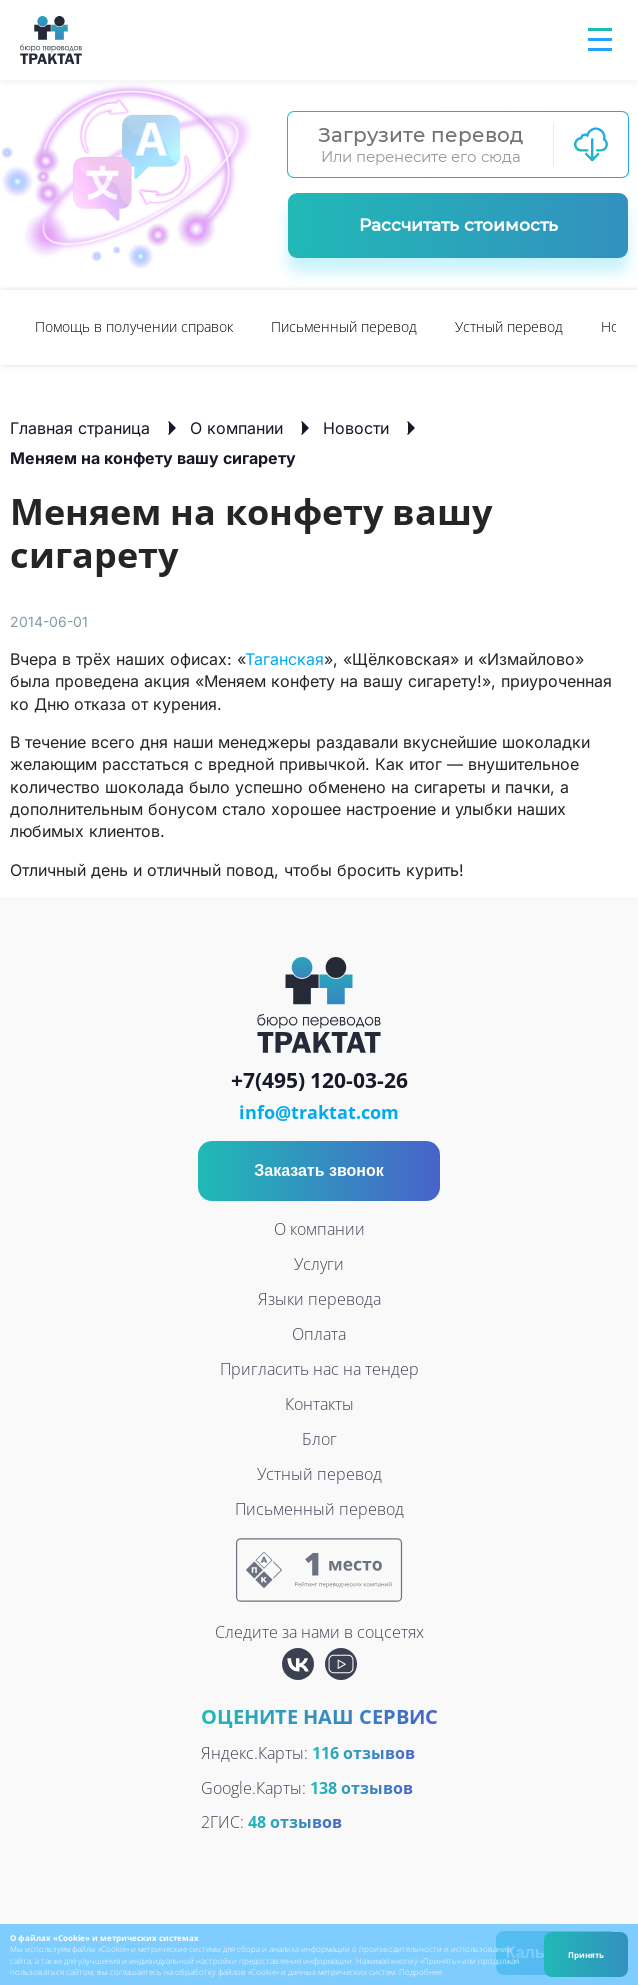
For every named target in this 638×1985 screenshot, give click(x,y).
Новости (356, 428)
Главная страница (80, 428)
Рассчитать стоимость (458, 225)
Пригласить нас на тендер (319, 1369)
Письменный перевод (344, 326)
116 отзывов (363, 1753)
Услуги (319, 1264)
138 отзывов (361, 1788)
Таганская (284, 659)
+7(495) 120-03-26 (319, 1081)
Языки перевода (319, 1299)
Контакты (319, 1404)
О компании (236, 428)
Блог (319, 1439)
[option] (134, 327)
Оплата (319, 1334)
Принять (586, 1954)
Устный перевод (509, 326)
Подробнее (420, 1971)
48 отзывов (295, 1822)
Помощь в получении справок (134, 326)
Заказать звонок (319, 1170)
